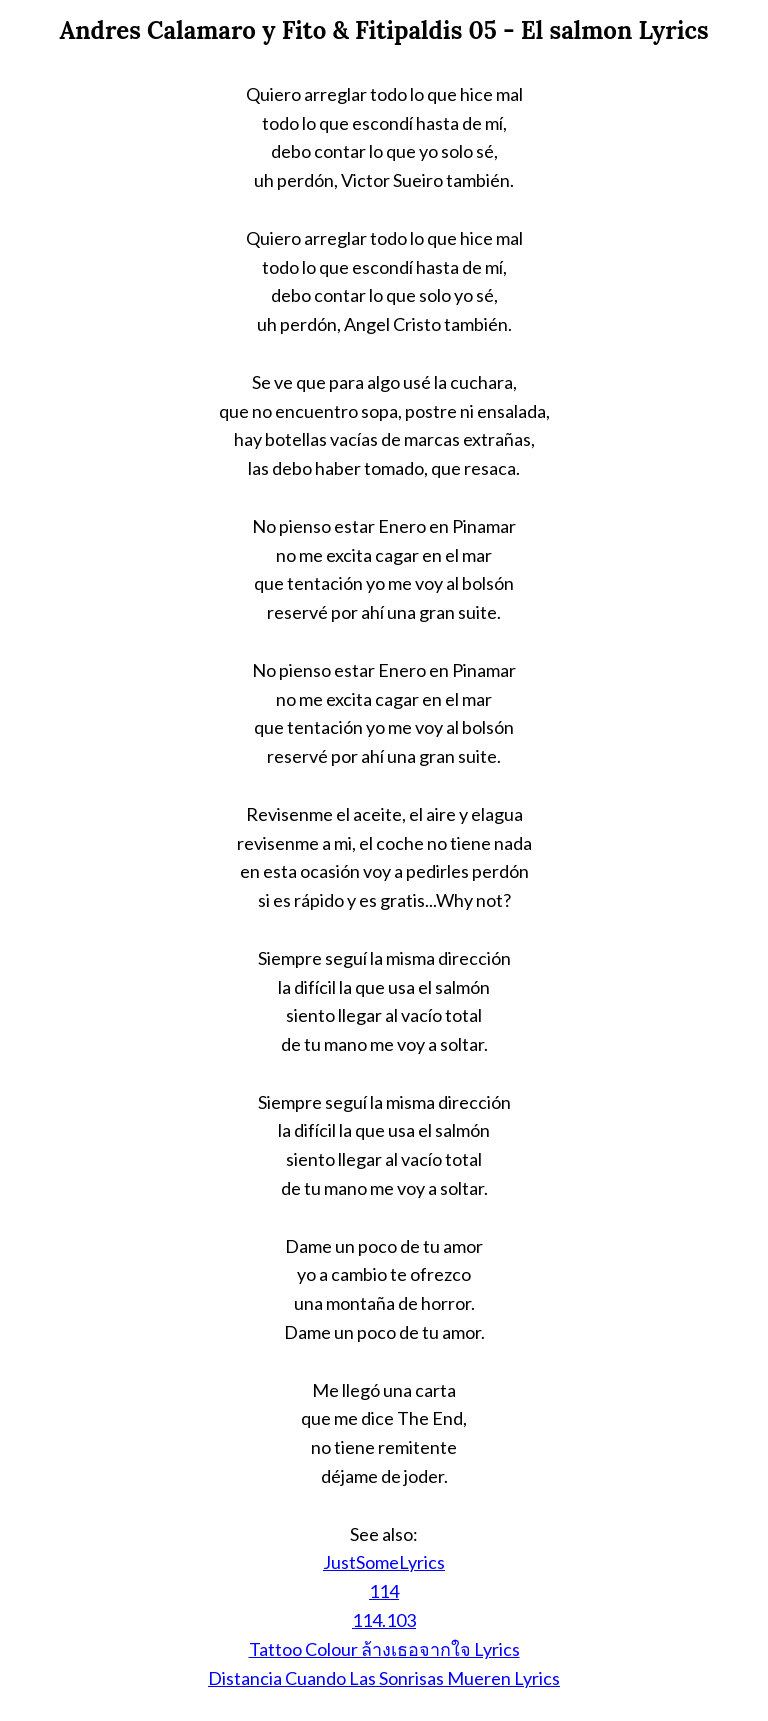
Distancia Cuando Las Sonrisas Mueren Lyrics (384, 1678)
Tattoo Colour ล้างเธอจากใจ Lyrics (384, 1649)
